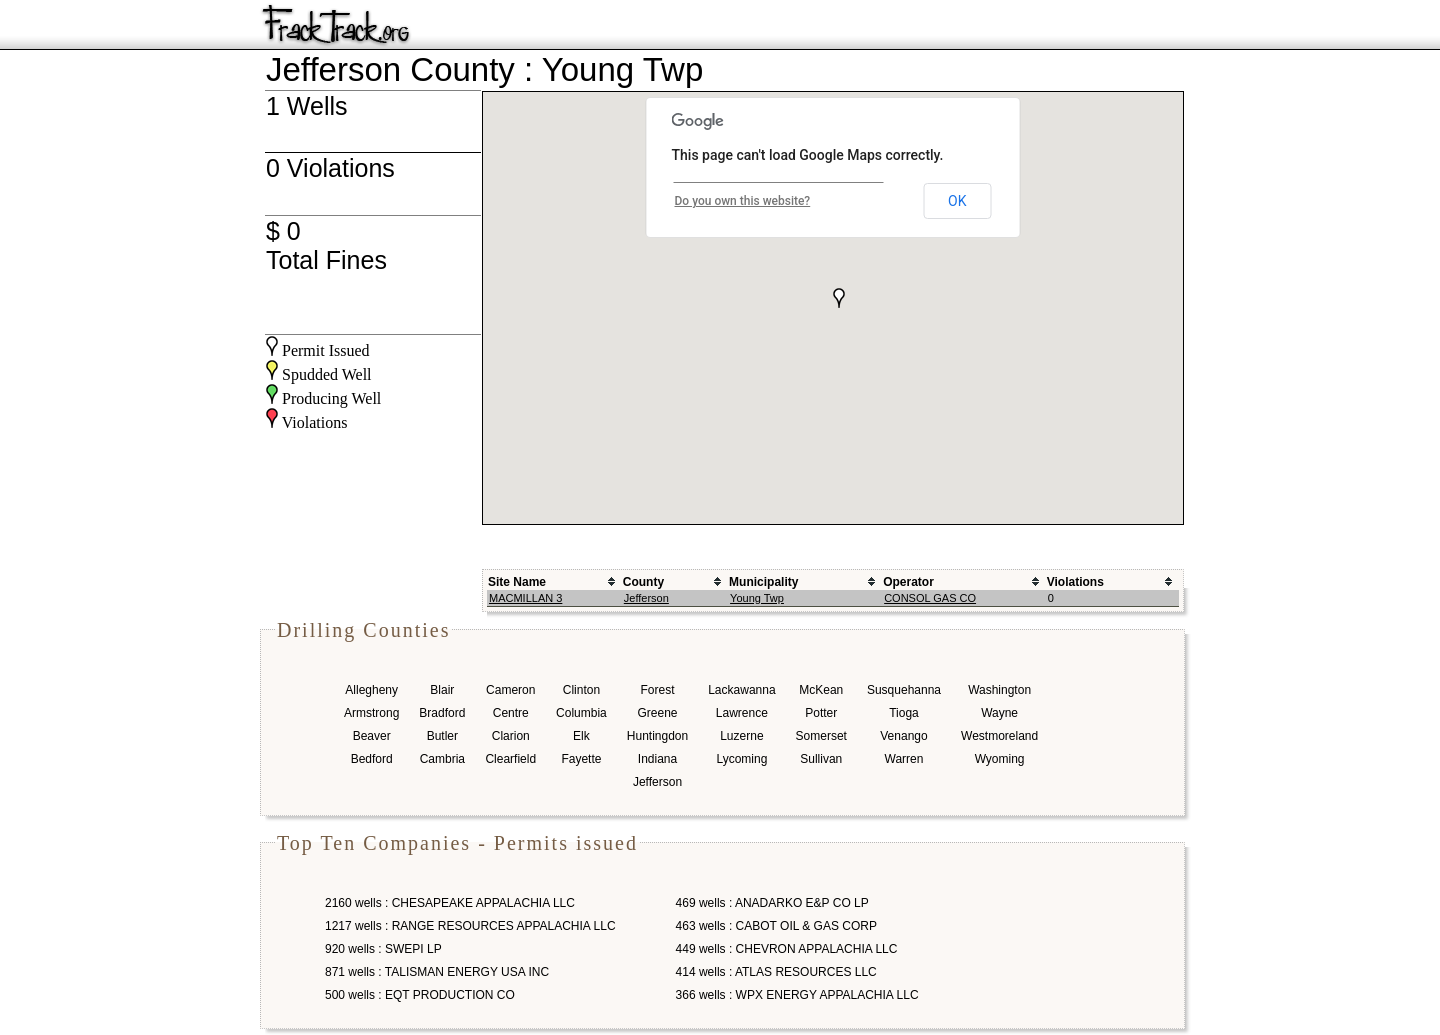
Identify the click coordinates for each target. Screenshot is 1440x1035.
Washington (999, 690)
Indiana (657, 759)
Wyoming (1000, 759)
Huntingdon (657, 736)
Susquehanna (904, 690)
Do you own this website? (743, 201)
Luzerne (741, 736)
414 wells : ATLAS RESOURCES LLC (776, 972)
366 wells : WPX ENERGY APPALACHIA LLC (797, 995)
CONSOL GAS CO (930, 598)
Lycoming (741, 759)
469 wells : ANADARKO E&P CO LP (772, 903)
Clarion (511, 736)
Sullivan (821, 759)
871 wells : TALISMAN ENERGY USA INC (437, 972)
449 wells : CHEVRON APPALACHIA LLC (787, 949)
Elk (581, 736)
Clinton (581, 690)
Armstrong (371, 713)
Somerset (821, 736)
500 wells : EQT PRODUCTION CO (420, 995)
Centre (511, 713)
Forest (657, 690)
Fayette (581, 759)
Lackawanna (741, 690)
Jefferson (646, 598)
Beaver (372, 736)
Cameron (510, 690)
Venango (903, 736)
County (643, 582)
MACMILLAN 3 (525, 598)
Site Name (517, 582)
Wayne (999, 713)
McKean (821, 690)
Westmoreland (999, 736)
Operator (908, 582)
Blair (442, 690)
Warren (904, 759)
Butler (442, 736)
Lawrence (742, 713)
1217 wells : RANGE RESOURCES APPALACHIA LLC (470, 926)
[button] (839, 298)
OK (957, 201)
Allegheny (371, 690)
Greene (657, 713)
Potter (821, 713)
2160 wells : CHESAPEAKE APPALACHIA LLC (450, 903)
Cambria (442, 759)
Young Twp (757, 598)
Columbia (581, 713)
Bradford (442, 713)
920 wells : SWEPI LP (383, 949)
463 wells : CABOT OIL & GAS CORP (776, 926)
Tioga (904, 713)
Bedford (372, 759)
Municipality (763, 582)
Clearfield (510, 759)
